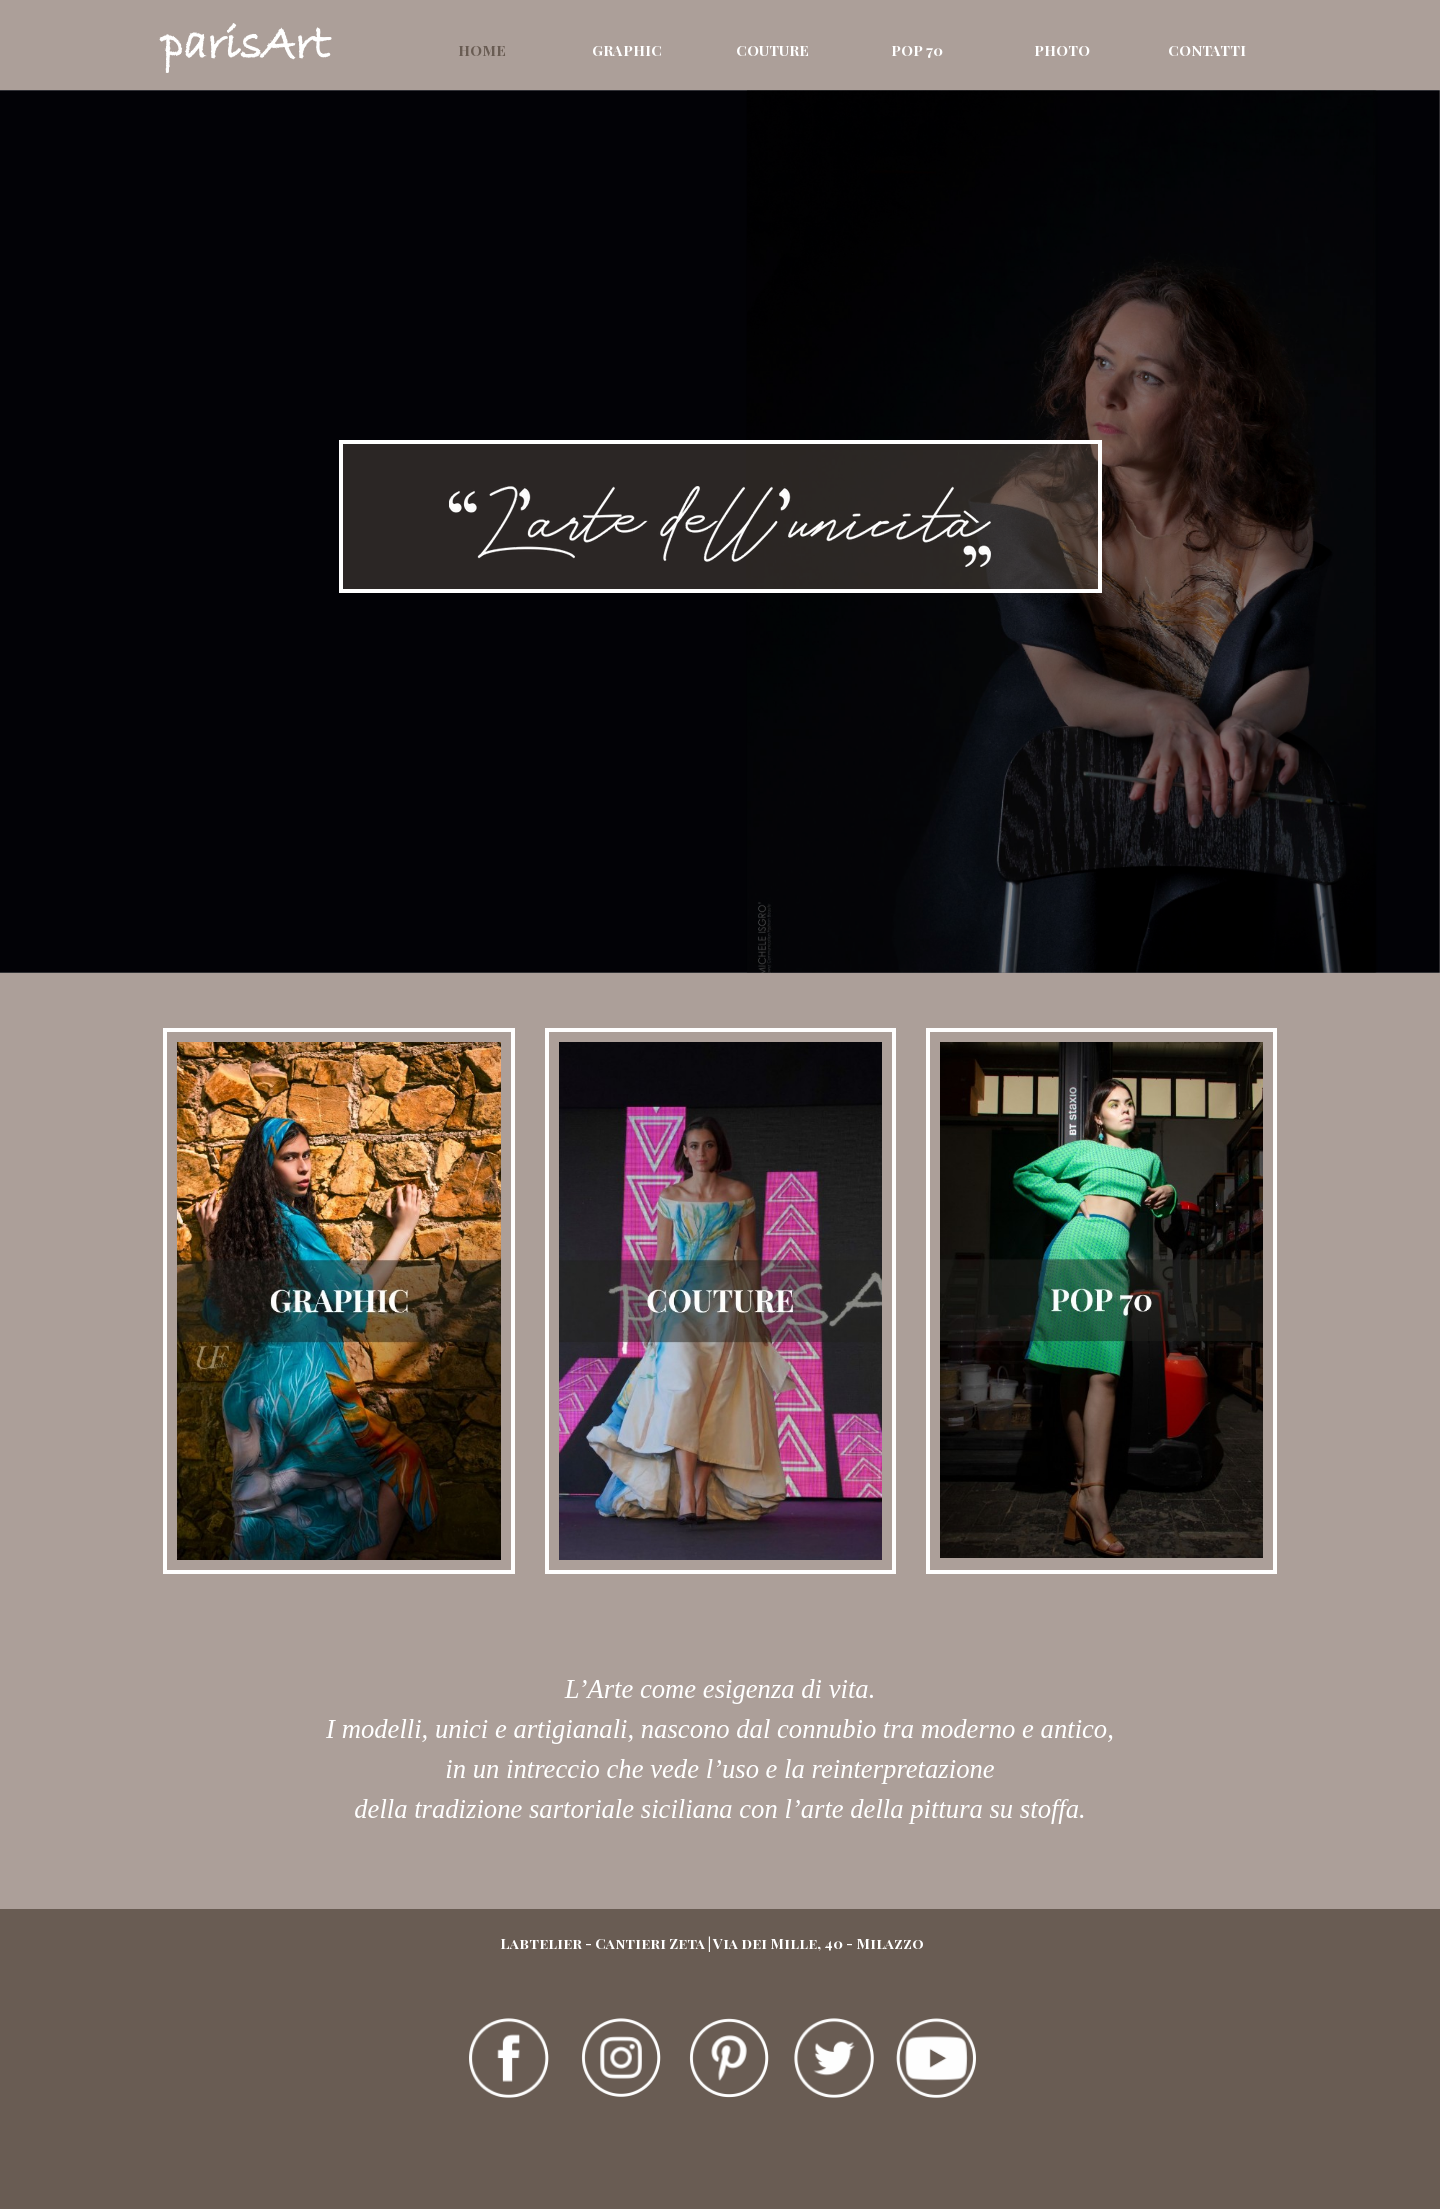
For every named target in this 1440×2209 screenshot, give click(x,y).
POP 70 (917, 50)
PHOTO (1062, 50)
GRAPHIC (627, 50)
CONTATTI (1207, 50)
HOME (482, 50)
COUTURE (772, 50)
